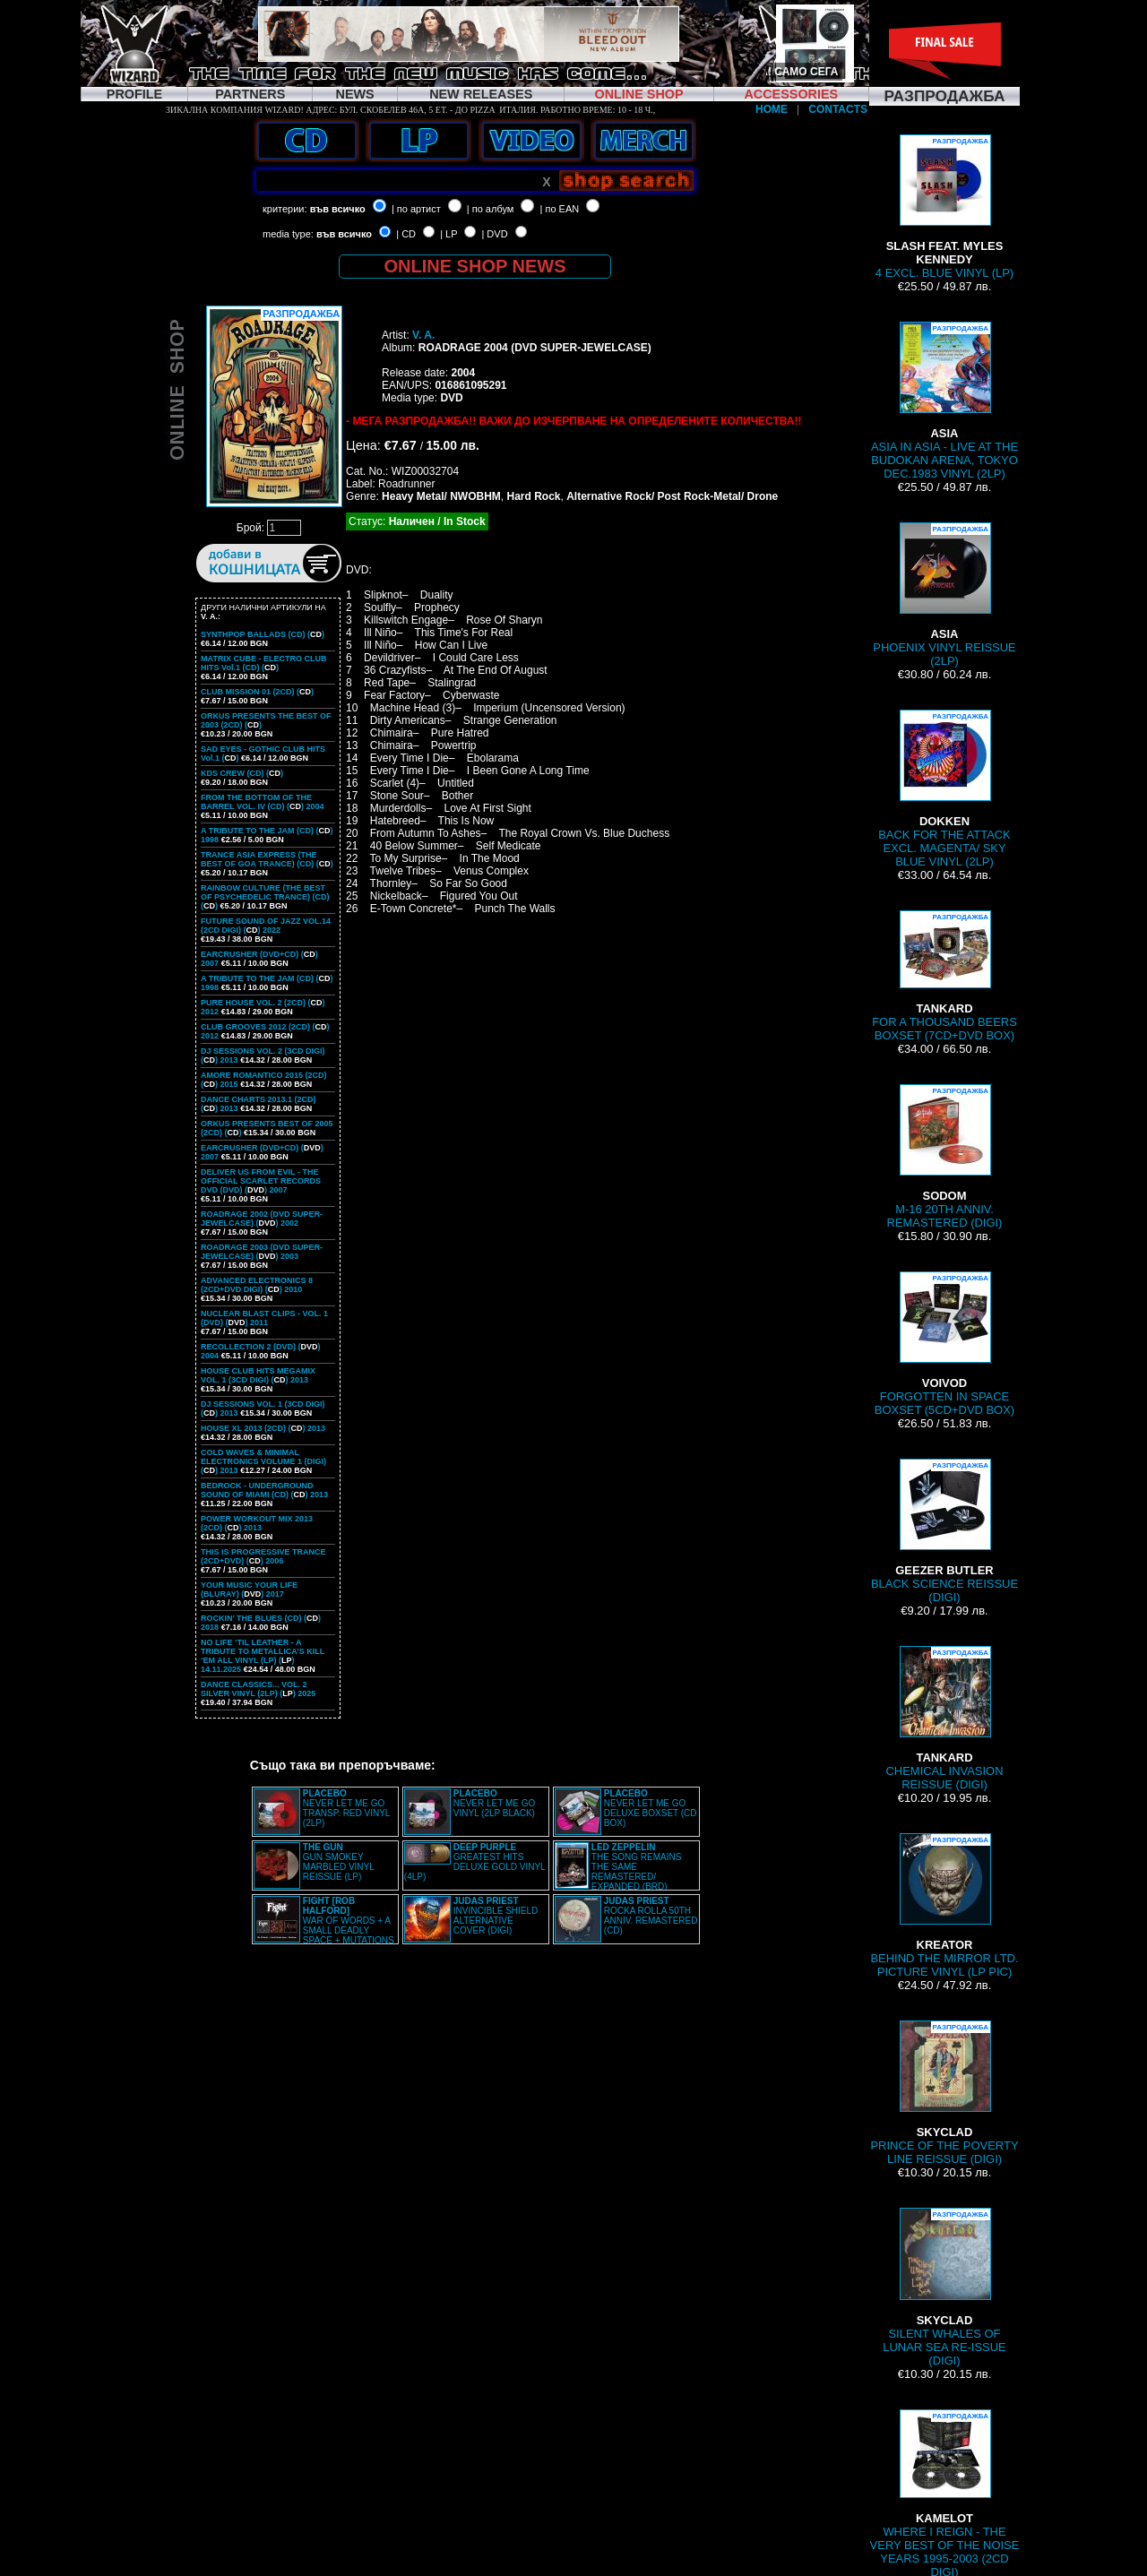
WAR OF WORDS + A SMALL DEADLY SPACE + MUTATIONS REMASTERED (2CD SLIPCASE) (324, 1925)
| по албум (490, 208)
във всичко (338, 208)
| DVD (494, 233)
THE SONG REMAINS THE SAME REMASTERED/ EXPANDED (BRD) (636, 1866)
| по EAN (560, 208)
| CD (406, 233)
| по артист (416, 208)
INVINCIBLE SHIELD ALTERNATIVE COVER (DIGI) (495, 1915)
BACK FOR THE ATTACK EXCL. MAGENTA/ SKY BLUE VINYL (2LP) (944, 789)
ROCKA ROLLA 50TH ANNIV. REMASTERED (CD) (651, 1915)
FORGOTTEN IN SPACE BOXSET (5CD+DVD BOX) (944, 1344)
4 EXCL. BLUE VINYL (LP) (944, 207)
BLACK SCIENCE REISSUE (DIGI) (944, 1531)
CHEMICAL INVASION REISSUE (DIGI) (945, 1718)
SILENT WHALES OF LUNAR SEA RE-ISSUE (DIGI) (944, 2287)
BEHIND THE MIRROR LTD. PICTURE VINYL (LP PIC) (944, 1905)
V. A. (423, 335)
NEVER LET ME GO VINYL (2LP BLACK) (494, 1803)
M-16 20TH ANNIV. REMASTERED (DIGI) (945, 1156)
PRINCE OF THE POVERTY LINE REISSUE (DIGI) (944, 2093)
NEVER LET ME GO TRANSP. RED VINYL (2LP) (346, 1808)
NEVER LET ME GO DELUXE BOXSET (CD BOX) (650, 1808)
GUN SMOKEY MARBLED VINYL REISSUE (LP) (339, 1862)
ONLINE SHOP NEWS (475, 266)
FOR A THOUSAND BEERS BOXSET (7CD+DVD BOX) (944, 976)
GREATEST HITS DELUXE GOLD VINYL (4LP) (474, 1862)
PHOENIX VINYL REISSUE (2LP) (944, 595)
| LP (448, 233)
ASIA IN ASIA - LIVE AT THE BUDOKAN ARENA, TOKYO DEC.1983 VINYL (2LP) (944, 401)
